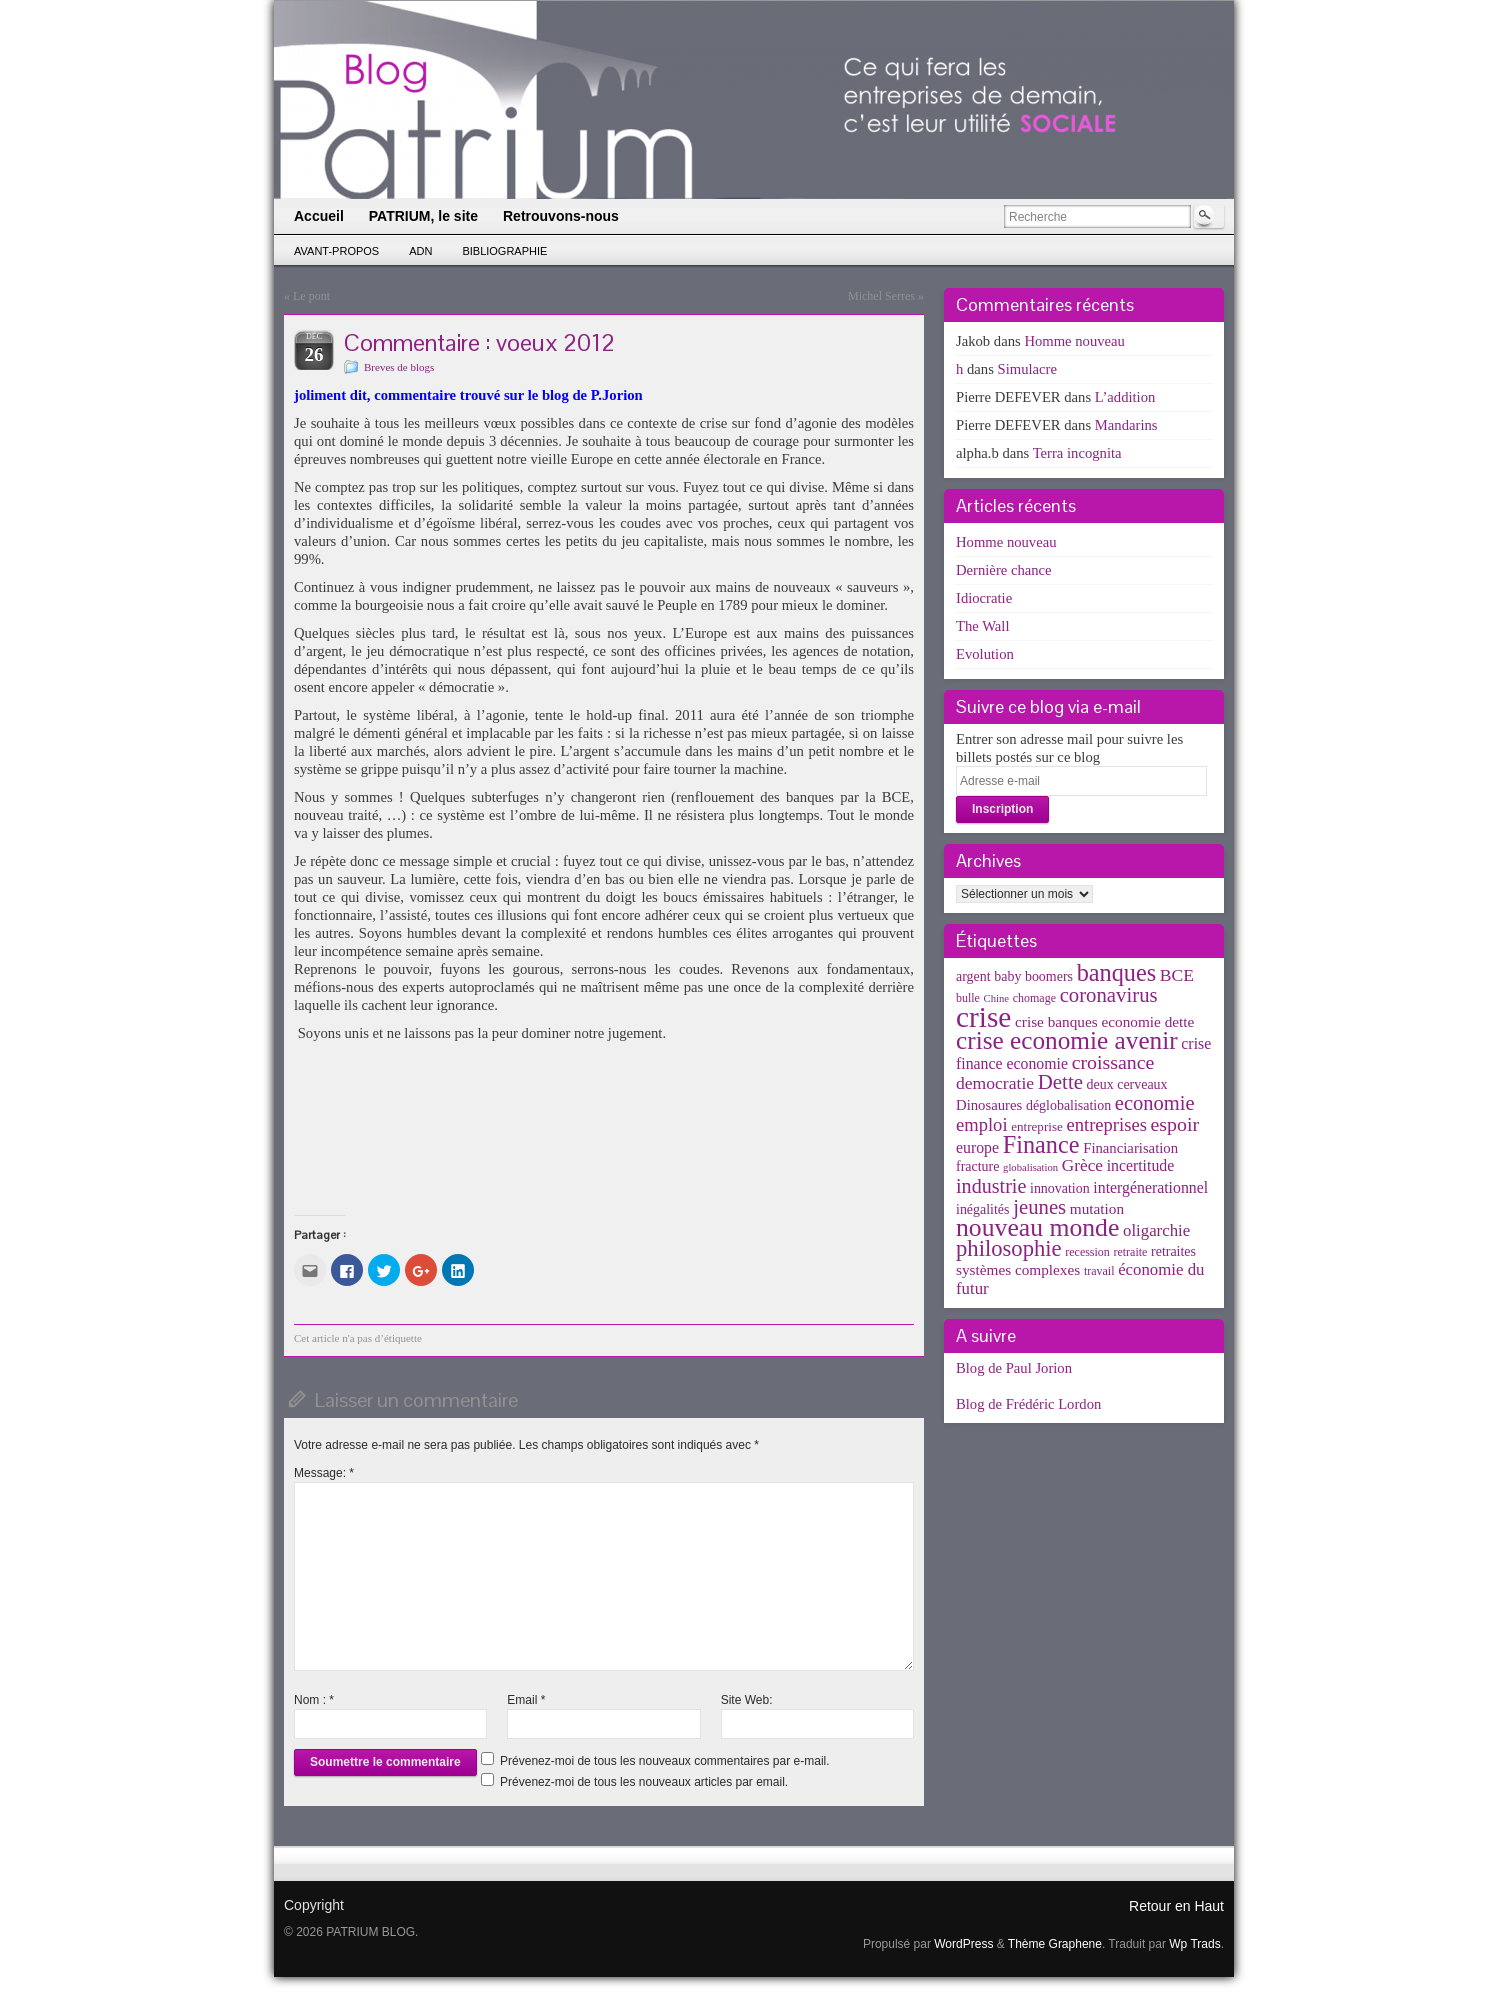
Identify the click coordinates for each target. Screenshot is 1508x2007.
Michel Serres (881, 296)
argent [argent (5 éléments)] (973, 976)
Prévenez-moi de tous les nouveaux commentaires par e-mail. (664, 1761)
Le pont (311, 296)
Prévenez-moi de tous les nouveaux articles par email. (644, 1782)
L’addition (1125, 397)
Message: (324, 1473)
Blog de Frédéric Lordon (1028, 1404)
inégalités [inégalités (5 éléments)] (982, 1209)
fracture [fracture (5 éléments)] (977, 1166)
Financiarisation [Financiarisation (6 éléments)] (1130, 1148)
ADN (420, 251)
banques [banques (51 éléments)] (1117, 972)
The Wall (983, 626)
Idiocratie (984, 598)
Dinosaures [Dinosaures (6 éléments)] (989, 1105)
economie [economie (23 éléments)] (1155, 1103)
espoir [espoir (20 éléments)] (1175, 1124)
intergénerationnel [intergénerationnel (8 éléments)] (1150, 1187)
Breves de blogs (399, 367)
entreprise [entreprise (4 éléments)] (1037, 1126)
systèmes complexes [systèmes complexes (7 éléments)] (1018, 1269)
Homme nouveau (1074, 341)
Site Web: (747, 1700)
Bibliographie (504, 251)
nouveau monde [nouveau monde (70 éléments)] (1037, 1227)
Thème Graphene (1055, 1944)
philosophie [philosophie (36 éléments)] (1009, 1248)
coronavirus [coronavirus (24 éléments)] (1109, 995)
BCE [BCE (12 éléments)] (1177, 975)
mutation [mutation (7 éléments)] (1097, 1208)
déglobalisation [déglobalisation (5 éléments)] (1068, 1105)
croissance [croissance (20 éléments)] (1113, 1062)
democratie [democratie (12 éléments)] (995, 1083)
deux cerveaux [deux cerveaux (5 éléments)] (1127, 1084)
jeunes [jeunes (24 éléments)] (1039, 1207)
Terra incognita (1077, 453)
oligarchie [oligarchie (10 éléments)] (1156, 1230)
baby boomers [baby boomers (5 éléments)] (1033, 976)
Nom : (314, 1700)
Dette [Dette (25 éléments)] (1060, 1082)
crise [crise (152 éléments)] (983, 1017)
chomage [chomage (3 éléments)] (1034, 998)
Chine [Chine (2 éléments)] (996, 998)
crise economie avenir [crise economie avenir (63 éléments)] (1067, 1040)
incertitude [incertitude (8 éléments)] (1141, 1165)
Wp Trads (1194, 1944)
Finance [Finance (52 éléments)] (1041, 1144)
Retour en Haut (1176, 1906)
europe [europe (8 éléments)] (977, 1147)
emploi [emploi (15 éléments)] (982, 1124)
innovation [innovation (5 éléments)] (1060, 1188)
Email (526, 1700)
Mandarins (1126, 425)
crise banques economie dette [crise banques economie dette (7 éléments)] (1104, 1021)
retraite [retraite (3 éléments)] (1130, 1252)
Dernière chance (1004, 570)
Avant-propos (336, 251)
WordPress (963, 1944)
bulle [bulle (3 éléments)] (968, 998)
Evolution (985, 654)
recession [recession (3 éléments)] (1087, 1252)
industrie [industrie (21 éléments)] (991, 1186)
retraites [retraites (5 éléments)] (1173, 1251)
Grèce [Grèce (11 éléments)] (1082, 1165)
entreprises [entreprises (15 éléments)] (1106, 1124)
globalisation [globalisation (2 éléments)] (1030, 1167)
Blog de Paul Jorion (1014, 1368)
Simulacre (1027, 369)
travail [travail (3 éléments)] (1099, 1271)
